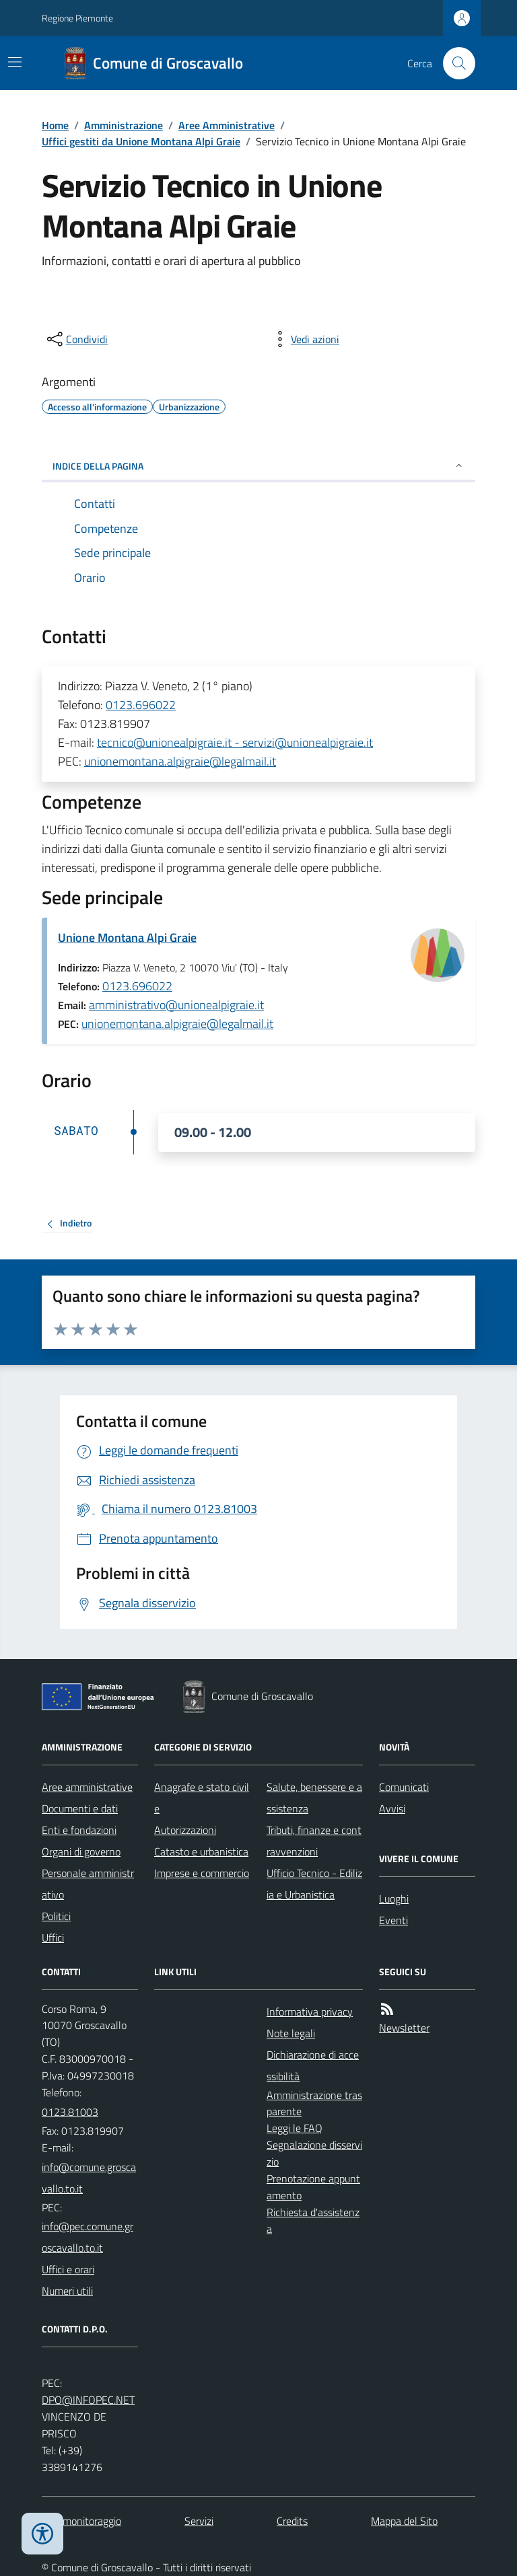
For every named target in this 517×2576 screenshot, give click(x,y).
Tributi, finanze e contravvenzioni (314, 1841)
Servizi (198, 2521)
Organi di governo (81, 1851)
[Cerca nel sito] (453, 63)
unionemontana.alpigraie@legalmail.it (180, 761)
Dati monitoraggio (81, 2521)
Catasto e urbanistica (201, 1851)
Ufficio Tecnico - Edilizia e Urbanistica (314, 1884)
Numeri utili (67, 2291)
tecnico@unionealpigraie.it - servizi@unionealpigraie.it (235, 742)
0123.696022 (141, 705)
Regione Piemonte (77, 18)
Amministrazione (123, 125)
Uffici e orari (68, 2269)
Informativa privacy (310, 2011)
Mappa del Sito (404, 2521)
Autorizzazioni (185, 1830)
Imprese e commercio (201, 1873)
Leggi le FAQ (294, 2128)
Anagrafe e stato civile (201, 1797)
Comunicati (404, 1787)
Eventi (393, 1920)
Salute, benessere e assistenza (314, 1797)
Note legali (291, 2033)
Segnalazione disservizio (314, 2153)
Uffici (53, 1937)
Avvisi (392, 1808)
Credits (292, 2521)
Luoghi (394, 1898)
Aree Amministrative (226, 125)
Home (55, 125)
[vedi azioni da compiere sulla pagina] (304, 339)
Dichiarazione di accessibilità (313, 2065)
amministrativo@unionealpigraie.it (176, 1005)
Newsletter (404, 2028)
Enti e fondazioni (79, 1830)
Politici (56, 1916)
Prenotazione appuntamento (313, 2186)
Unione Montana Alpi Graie (127, 937)
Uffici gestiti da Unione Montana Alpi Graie (141, 141)
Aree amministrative (87, 1787)
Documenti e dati (80, 1808)
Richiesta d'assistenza (313, 2220)
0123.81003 (70, 2112)
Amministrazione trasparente (314, 2103)
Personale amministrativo (88, 1884)
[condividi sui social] (76, 339)
